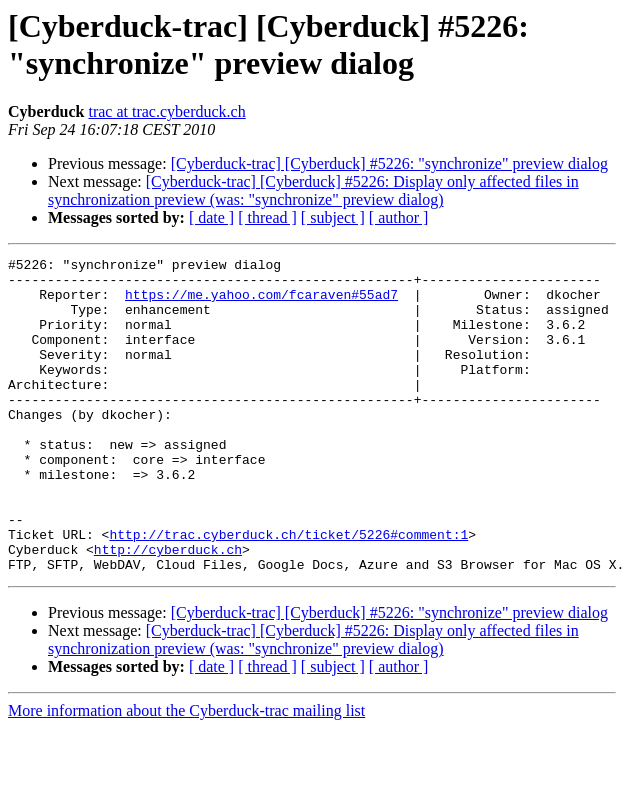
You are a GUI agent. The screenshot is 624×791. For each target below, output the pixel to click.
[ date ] (211, 217)
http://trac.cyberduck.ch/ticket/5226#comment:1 (288, 591)
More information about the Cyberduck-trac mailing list (186, 773)
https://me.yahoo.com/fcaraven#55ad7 (261, 303)
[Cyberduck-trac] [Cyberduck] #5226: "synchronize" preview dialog (389, 163)
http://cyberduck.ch (168, 609)
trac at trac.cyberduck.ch (166, 111)
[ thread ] (267, 217)
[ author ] (399, 217)
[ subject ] (333, 217)
